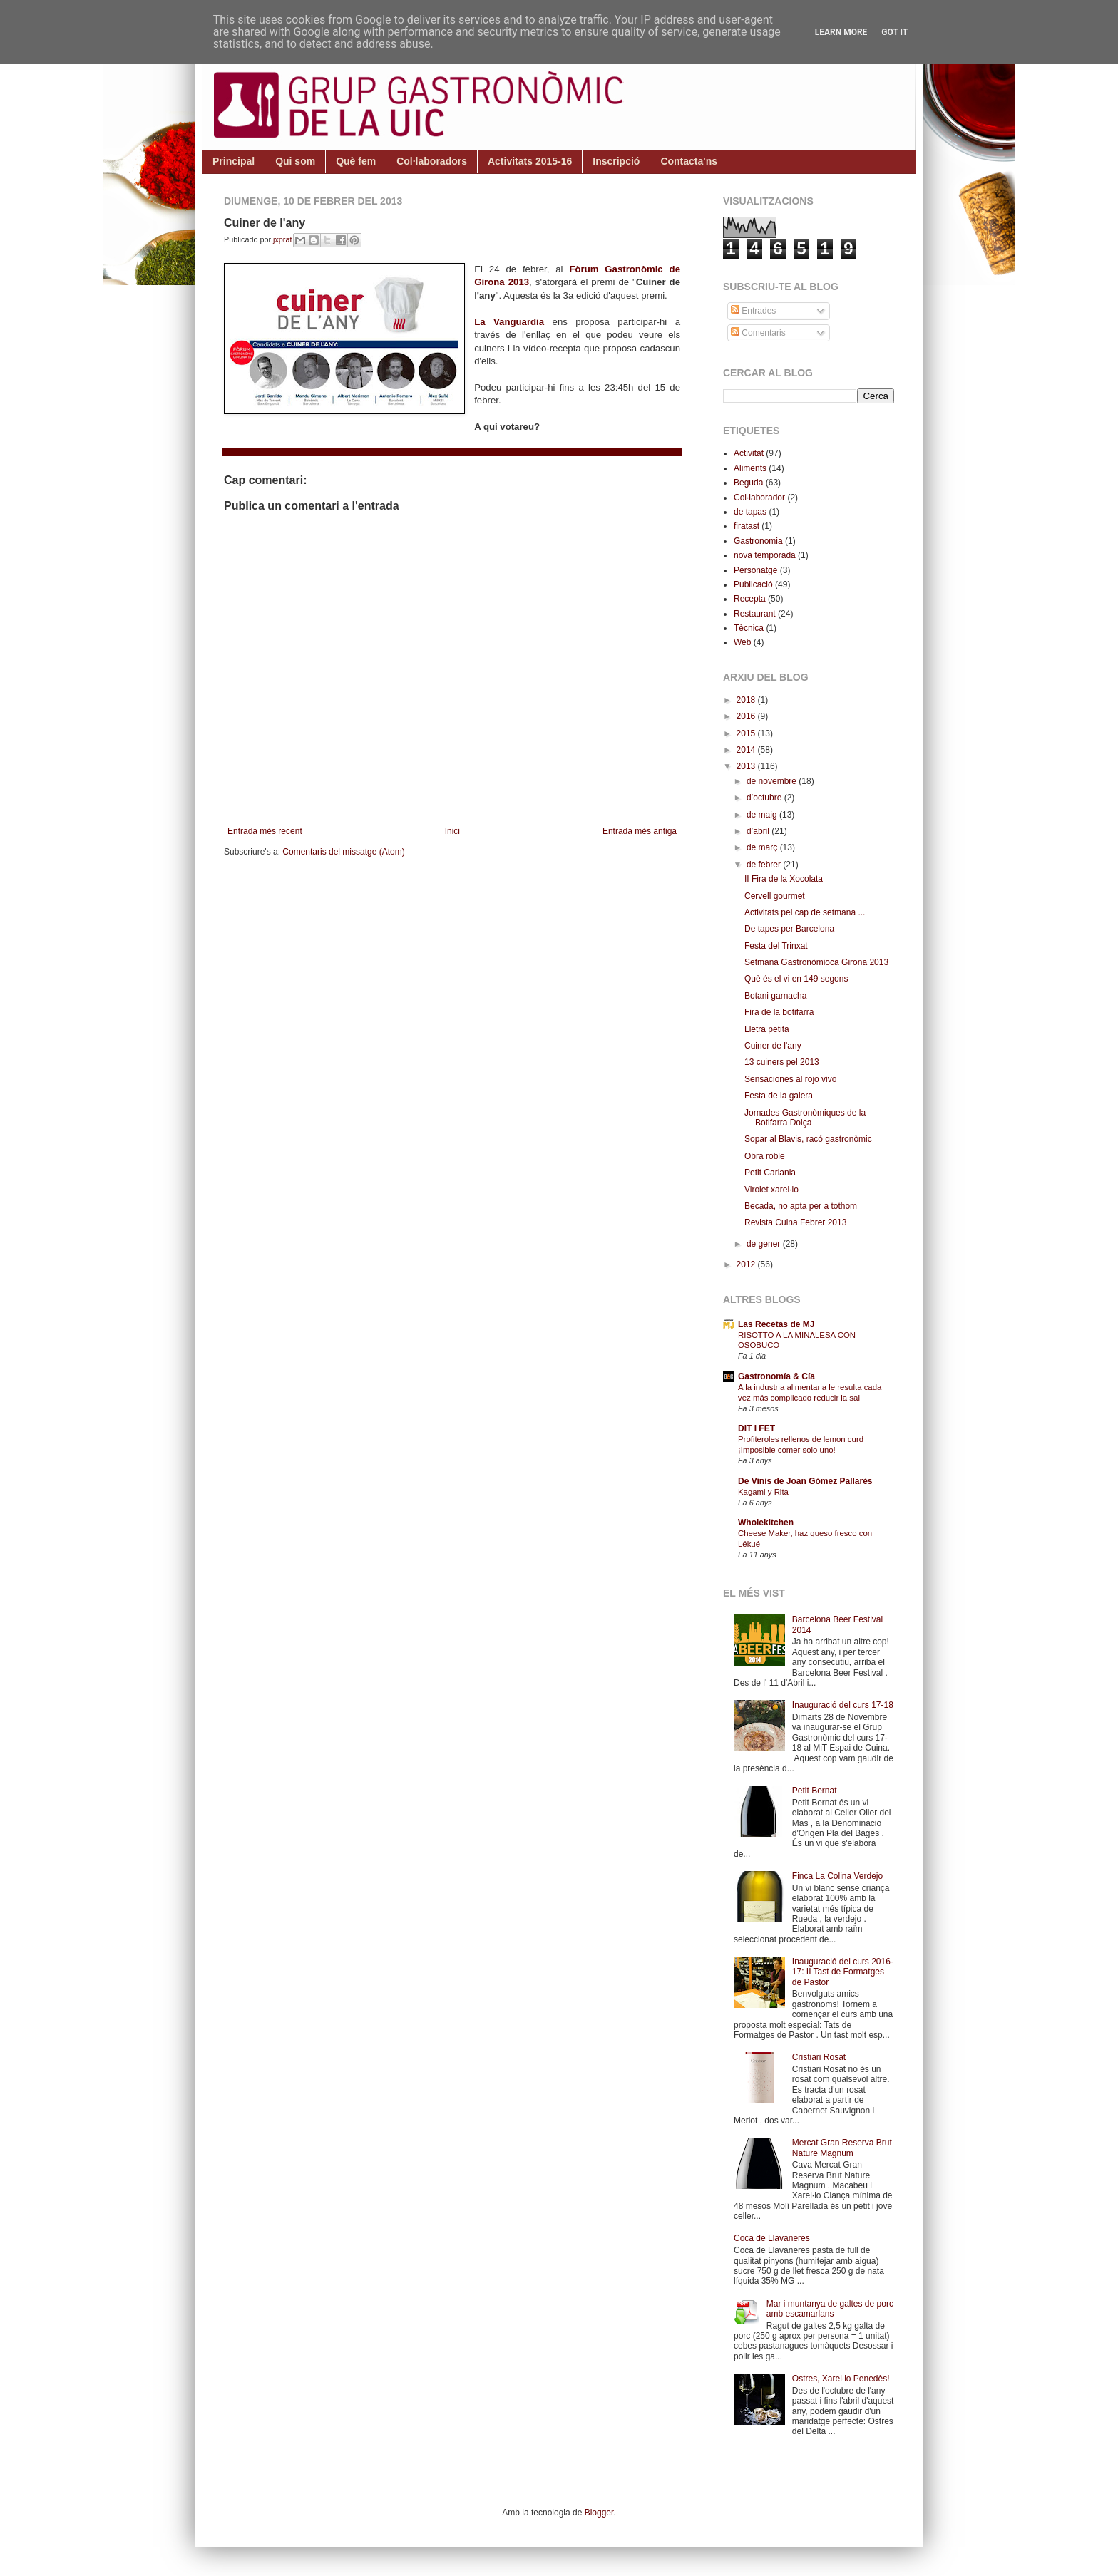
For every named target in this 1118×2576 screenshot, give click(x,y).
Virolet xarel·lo (771, 1190)
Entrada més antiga (639, 831)
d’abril (759, 831)
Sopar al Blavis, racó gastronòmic (808, 1139)
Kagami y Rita (763, 1492)
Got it (894, 32)
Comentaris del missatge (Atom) (343, 852)
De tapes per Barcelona (789, 929)
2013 (747, 766)
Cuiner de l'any (772, 1046)
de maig (763, 815)
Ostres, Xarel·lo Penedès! (841, 2379)
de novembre (773, 781)
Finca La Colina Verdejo (837, 1876)
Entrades (753, 311)
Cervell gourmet (774, 896)
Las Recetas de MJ (776, 1324)
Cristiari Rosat (819, 2057)
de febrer (765, 865)
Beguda (748, 483)
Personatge (755, 570)
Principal (233, 161)
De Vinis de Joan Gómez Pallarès (805, 1481)
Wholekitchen (766, 1522)
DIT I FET (756, 1428)
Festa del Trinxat (776, 946)
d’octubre (765, 798)
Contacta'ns (688, 161)
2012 (747, 1264)
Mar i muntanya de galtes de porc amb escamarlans (829, 2309)
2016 (747, 716)
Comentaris (758, 333)
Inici (452, 831)
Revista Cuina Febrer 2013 (795, 1222)
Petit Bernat (814, 1791)
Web (742, 642)
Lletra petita (766, 1029)
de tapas (750, 512)
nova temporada (765, 555)
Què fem (356, 161)
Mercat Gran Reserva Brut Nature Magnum (842, 2148)
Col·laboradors (431, 161)
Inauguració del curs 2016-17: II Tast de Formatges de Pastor (842, 1972)
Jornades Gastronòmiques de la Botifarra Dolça (805, 1118)
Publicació (753, 584)
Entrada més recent (264, 831)
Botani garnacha (775, 996)
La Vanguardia (509, 321)
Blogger (599, 2513)
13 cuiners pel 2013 (781, 1062)
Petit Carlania (770, 1173)
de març (763, 847)
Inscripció (616, 161)
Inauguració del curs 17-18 (842, 1705)
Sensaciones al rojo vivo (790, 1079)
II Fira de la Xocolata (783, 879)
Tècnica (749, 628)
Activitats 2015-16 (530, 161)
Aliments (750, 468)
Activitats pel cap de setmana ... (804, 912)
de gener (765, 1244)
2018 (747, 700)
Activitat (749, 453)
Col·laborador (759, 498)
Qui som (295, 161)
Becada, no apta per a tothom (800, 1206)
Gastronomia (758, 541)
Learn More (841, 32)
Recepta (750, 599)
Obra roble (764, 1156)
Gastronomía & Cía (776, 1376)
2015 (747, 733)
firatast (746, 526)
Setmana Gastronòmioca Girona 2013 (816, 962)
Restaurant (755, 614)
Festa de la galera (778, 1096)
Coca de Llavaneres (772, 2238)
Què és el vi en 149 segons (796, 979)
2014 (747, 750)
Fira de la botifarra (779, 1012)
